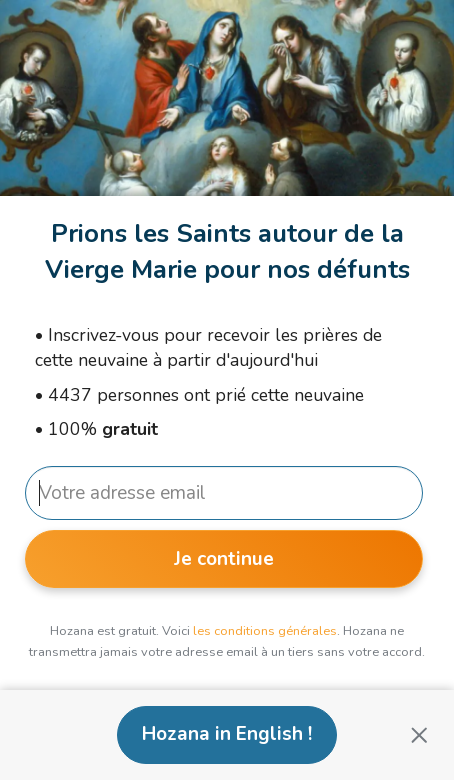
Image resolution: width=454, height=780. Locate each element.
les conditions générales (265, 631)
